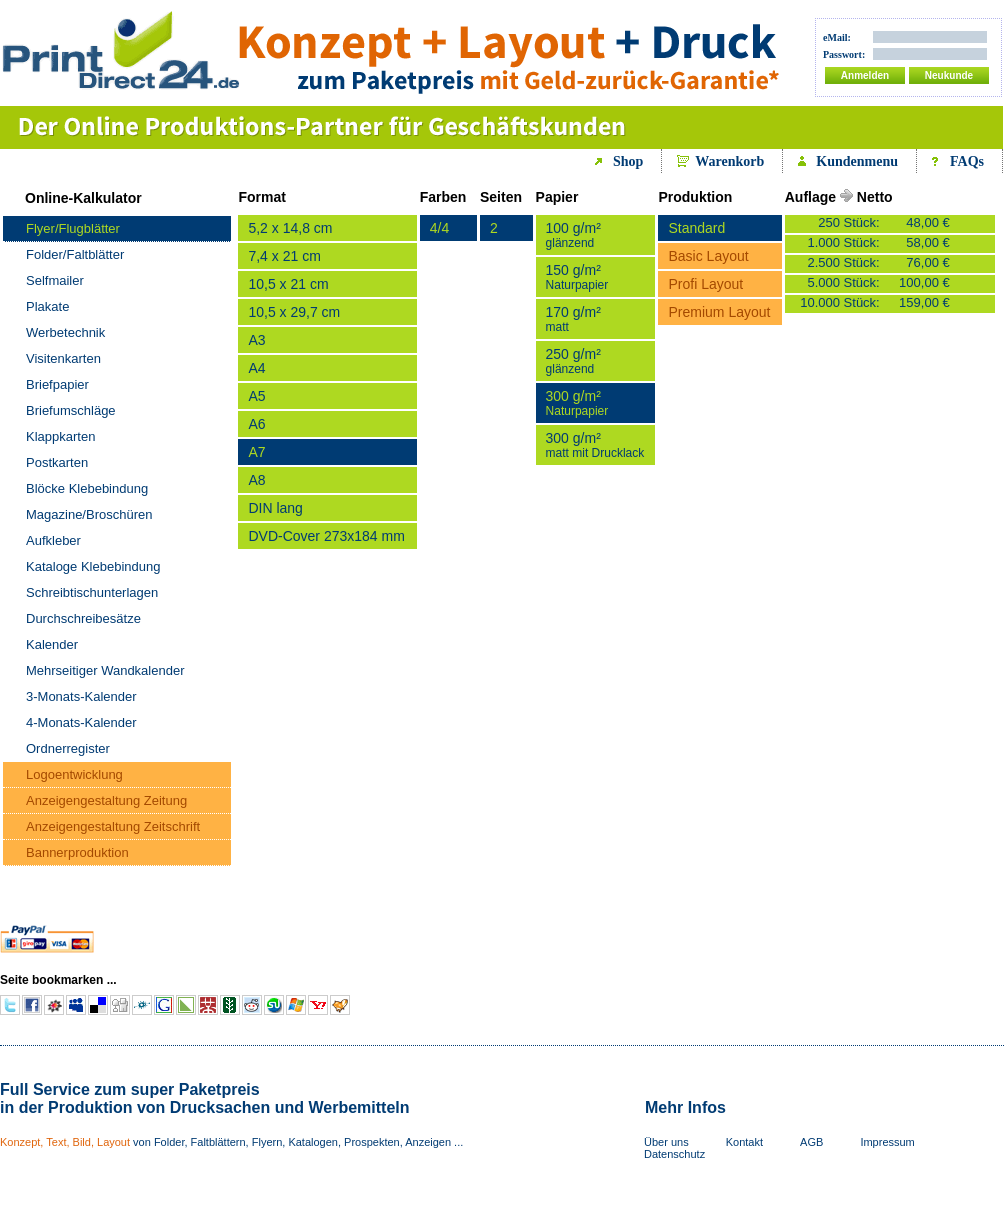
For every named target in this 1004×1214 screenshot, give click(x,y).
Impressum (887, 1142)
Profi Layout (705, 284)
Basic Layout (708, 256)
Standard (696, 228)
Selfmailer (55, 280)
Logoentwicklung (74, 774)
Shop (628, 161)
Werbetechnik (65, 332)
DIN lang (275, 508)
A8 (256, 480)
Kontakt (744, 1142)
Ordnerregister (68, 748)
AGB (811, 1142)
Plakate (47, 306)
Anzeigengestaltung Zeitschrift (113, 826)
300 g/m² (577, 403)
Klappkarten (60, 436)
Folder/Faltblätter (75, 254)
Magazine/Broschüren (89, 514)
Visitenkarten (63, 358)
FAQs (967, 161)
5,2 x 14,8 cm (290, 228)
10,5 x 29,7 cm (294, 312)
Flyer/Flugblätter (73, 228)
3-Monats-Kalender (81, 696)
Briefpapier (57, 384)
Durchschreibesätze (83, 618)
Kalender (52, 644)
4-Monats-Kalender (81, 722)
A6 (256, 424)
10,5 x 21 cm (288, 284)
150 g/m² (577, 277)
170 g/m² (573, 319)
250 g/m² (573, 361)
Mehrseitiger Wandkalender (105, 670)
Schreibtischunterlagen (92, 592)
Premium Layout (719, 312)
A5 (256, 396)
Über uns (666, 1142)
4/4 (439, 228)
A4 (256, 368)
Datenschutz (674, 1154)
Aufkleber (53, 540)
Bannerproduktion (77, 852)
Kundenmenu (857, 161)
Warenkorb (729, 161)
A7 (256, 452)
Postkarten (57, 462)
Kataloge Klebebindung (93, 566)
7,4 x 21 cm (284, 256)
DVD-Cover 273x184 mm (326, 536)
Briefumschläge (71, 410)
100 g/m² (573, 235)
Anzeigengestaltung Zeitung (106, 800)
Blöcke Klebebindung (87, 488)
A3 (256, 340)
